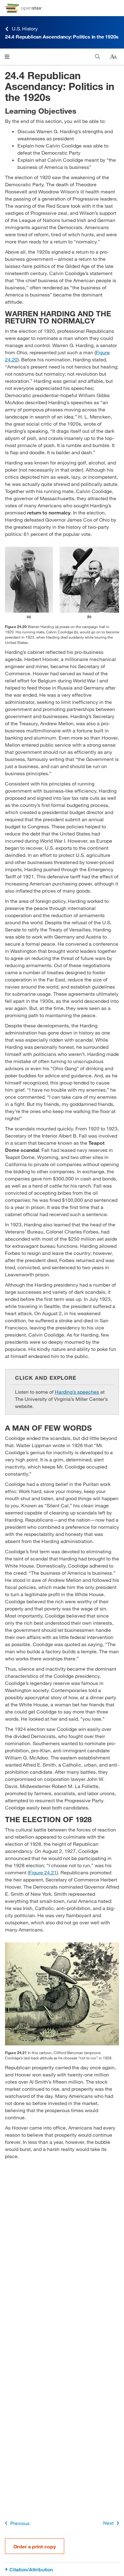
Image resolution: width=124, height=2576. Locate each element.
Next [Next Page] (112, 2523)
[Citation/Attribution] (62, 2570)
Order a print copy (34, 2546)
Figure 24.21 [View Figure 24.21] (43, 1872)
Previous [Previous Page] (16, 2523)
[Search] (98, 56)
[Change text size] (113, 57)
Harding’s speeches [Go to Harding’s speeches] (77, 1392)
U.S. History (21, 29)
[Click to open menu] (7, 56)
